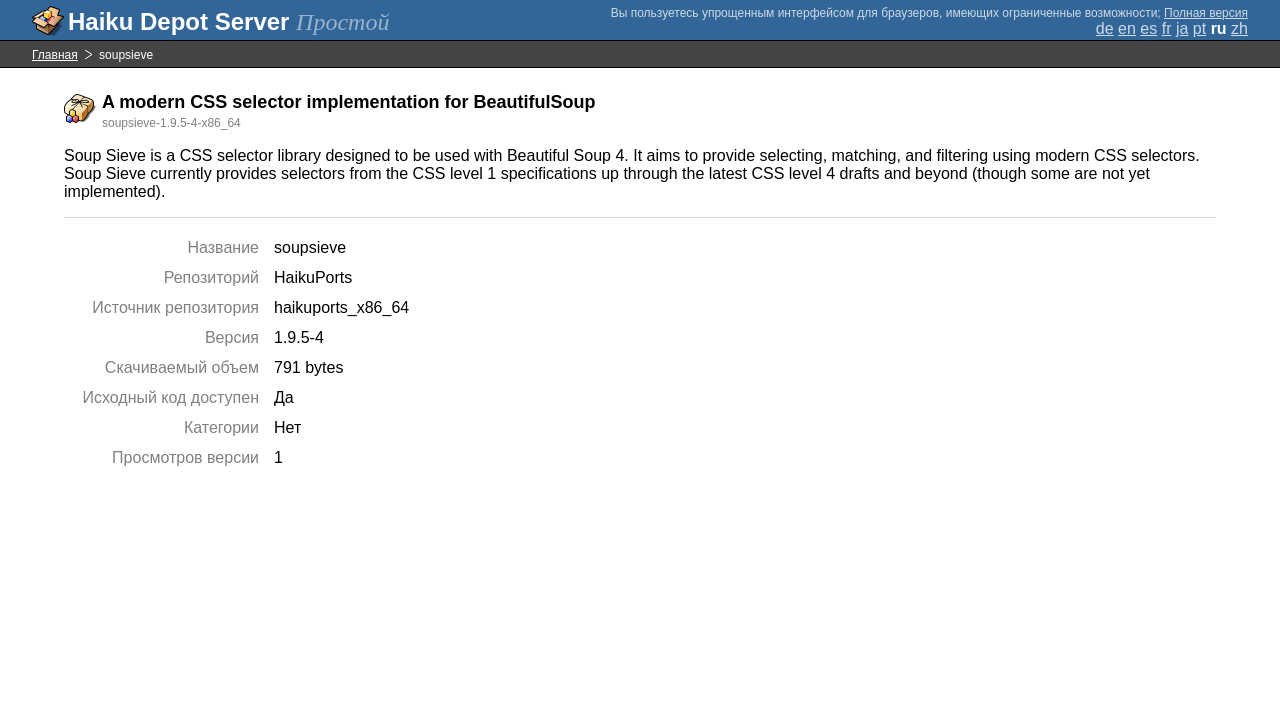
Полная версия (1206, 13)
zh (1239, 28)
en (1127, 28)
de (1105, 28)
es (1148, 28)
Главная (55, 55)
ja (1182, 28)
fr (1167, 28)
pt (1199, 28)
